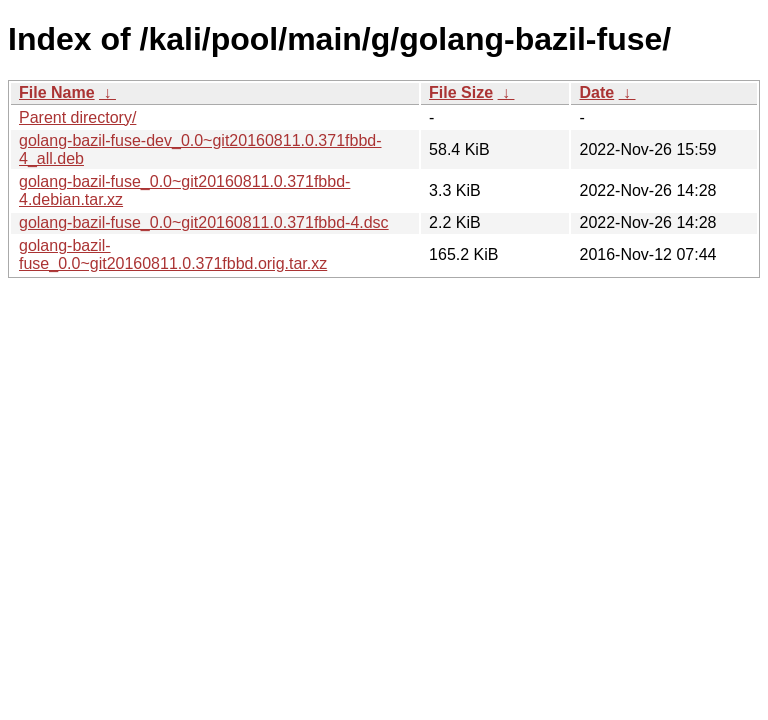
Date (596, 92)
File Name (57, 92)
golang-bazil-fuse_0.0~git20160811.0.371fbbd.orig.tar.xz (173, 254)
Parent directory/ (77, 117)
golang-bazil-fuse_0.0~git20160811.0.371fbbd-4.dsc (204, 222)
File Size (461, 92)
